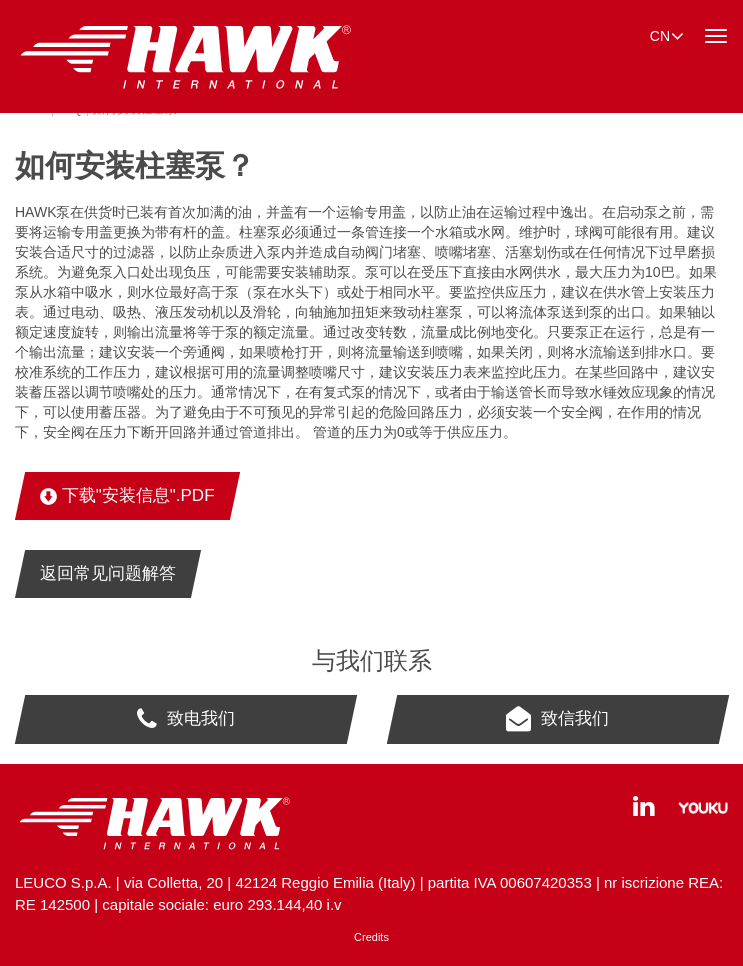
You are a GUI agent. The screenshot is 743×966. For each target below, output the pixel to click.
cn (667, 35)
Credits (371, 937)
